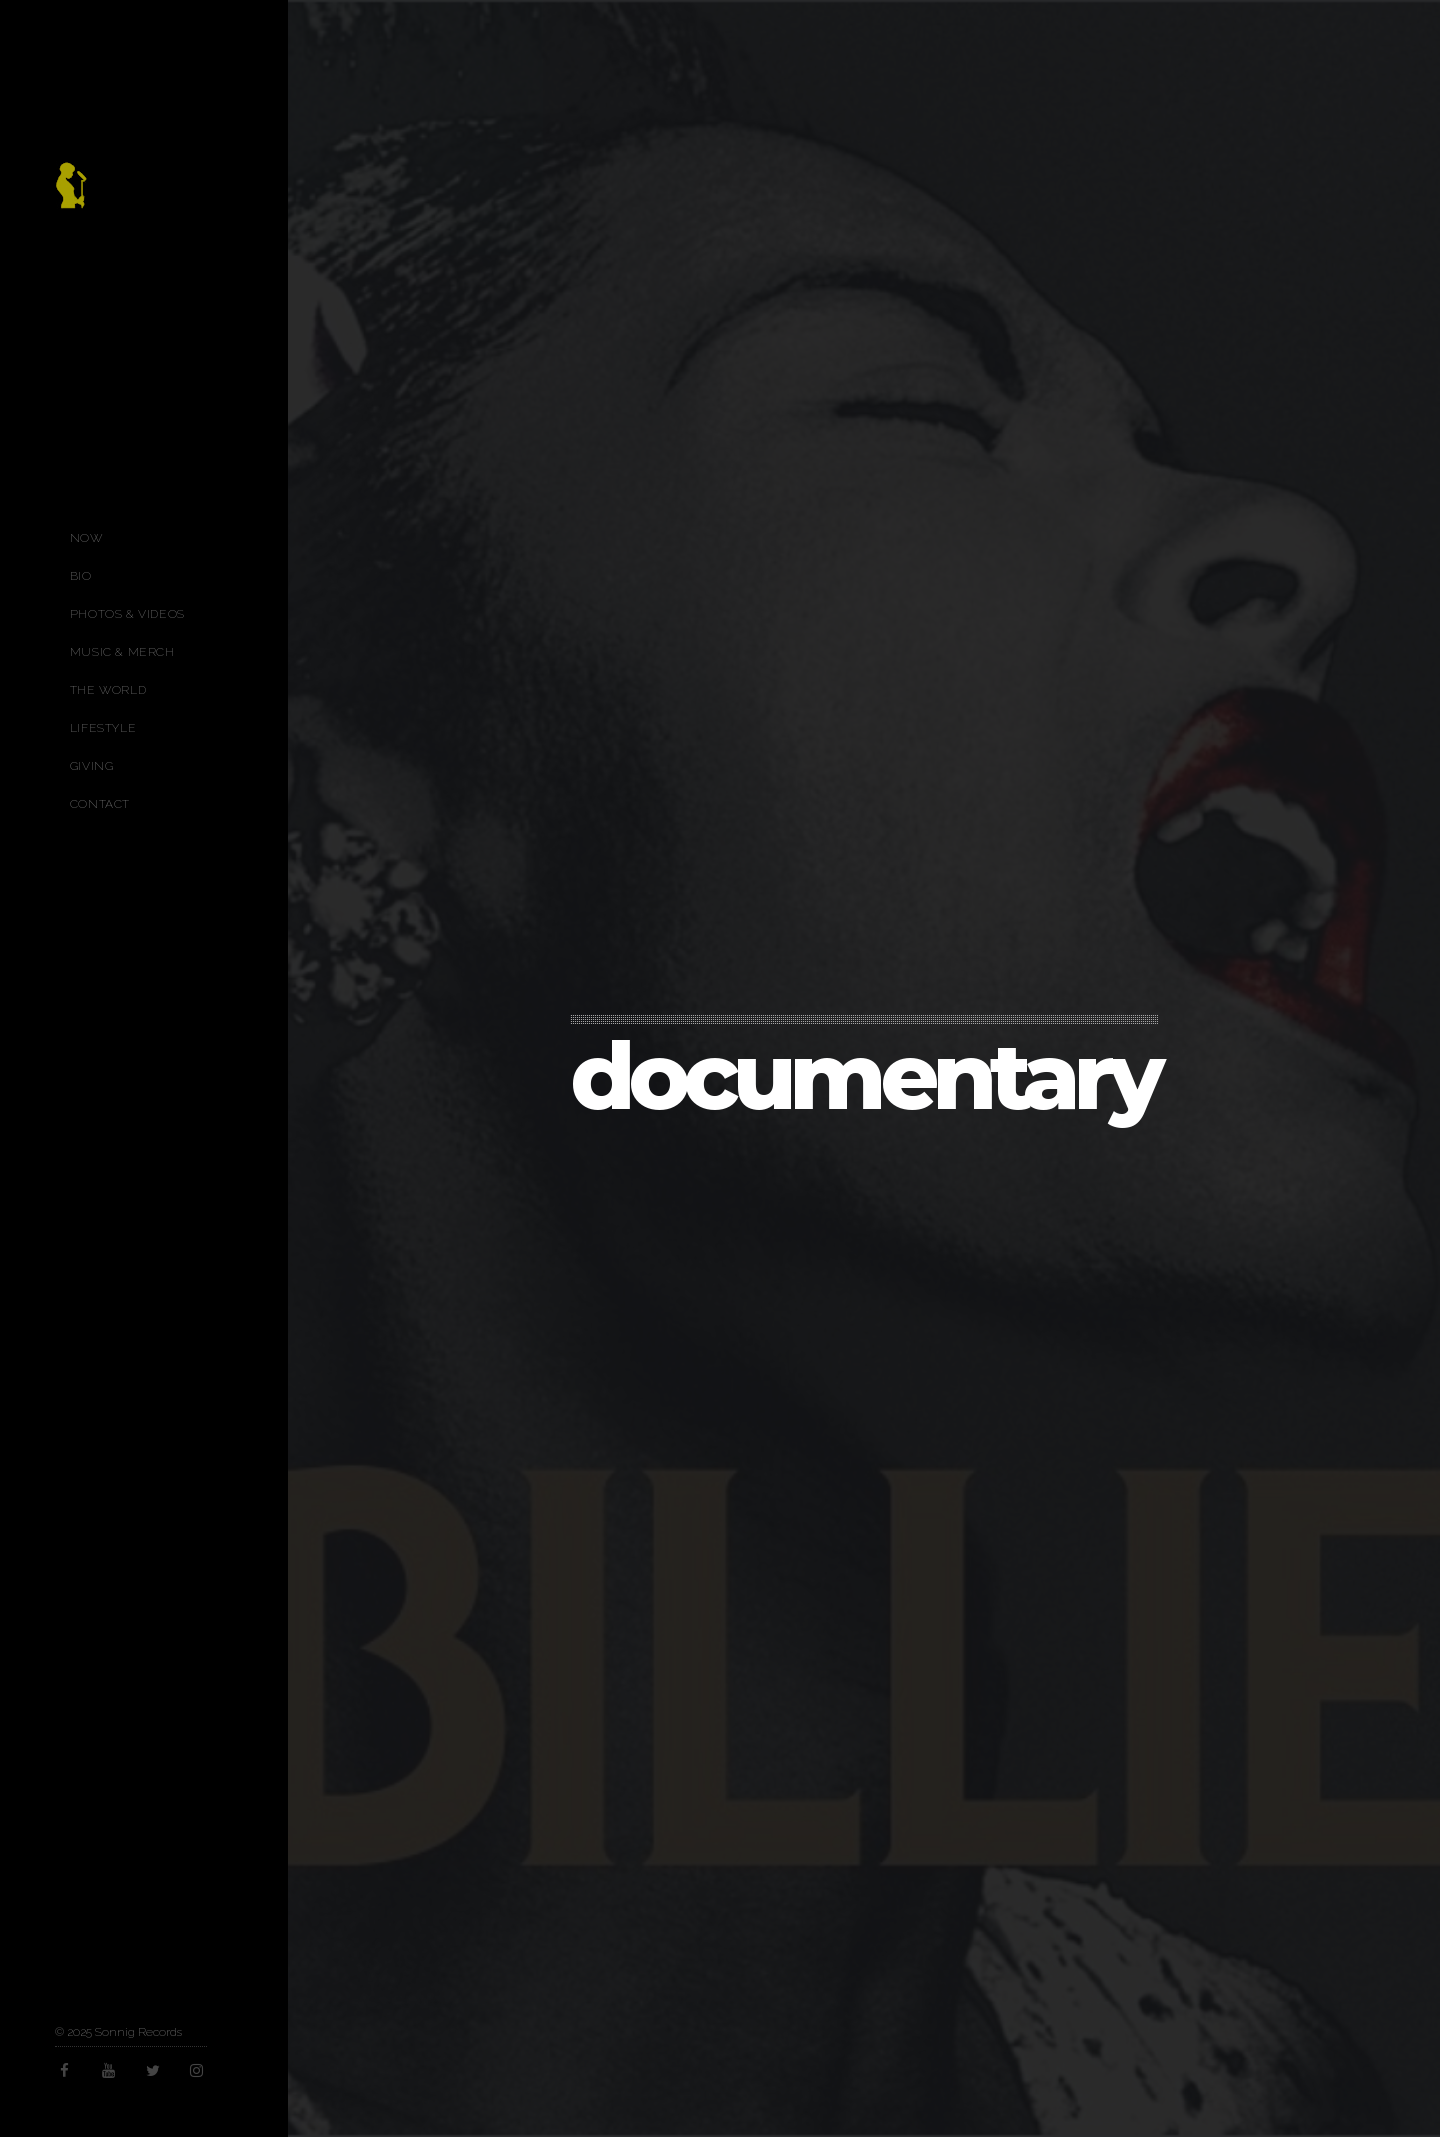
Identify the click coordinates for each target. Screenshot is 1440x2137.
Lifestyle (103, 728)
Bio (81, 576)
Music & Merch (122, 652)
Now (86, 538)
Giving (92, 766)
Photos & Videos (127, 614)
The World (108, 690)
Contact (100, 804)
